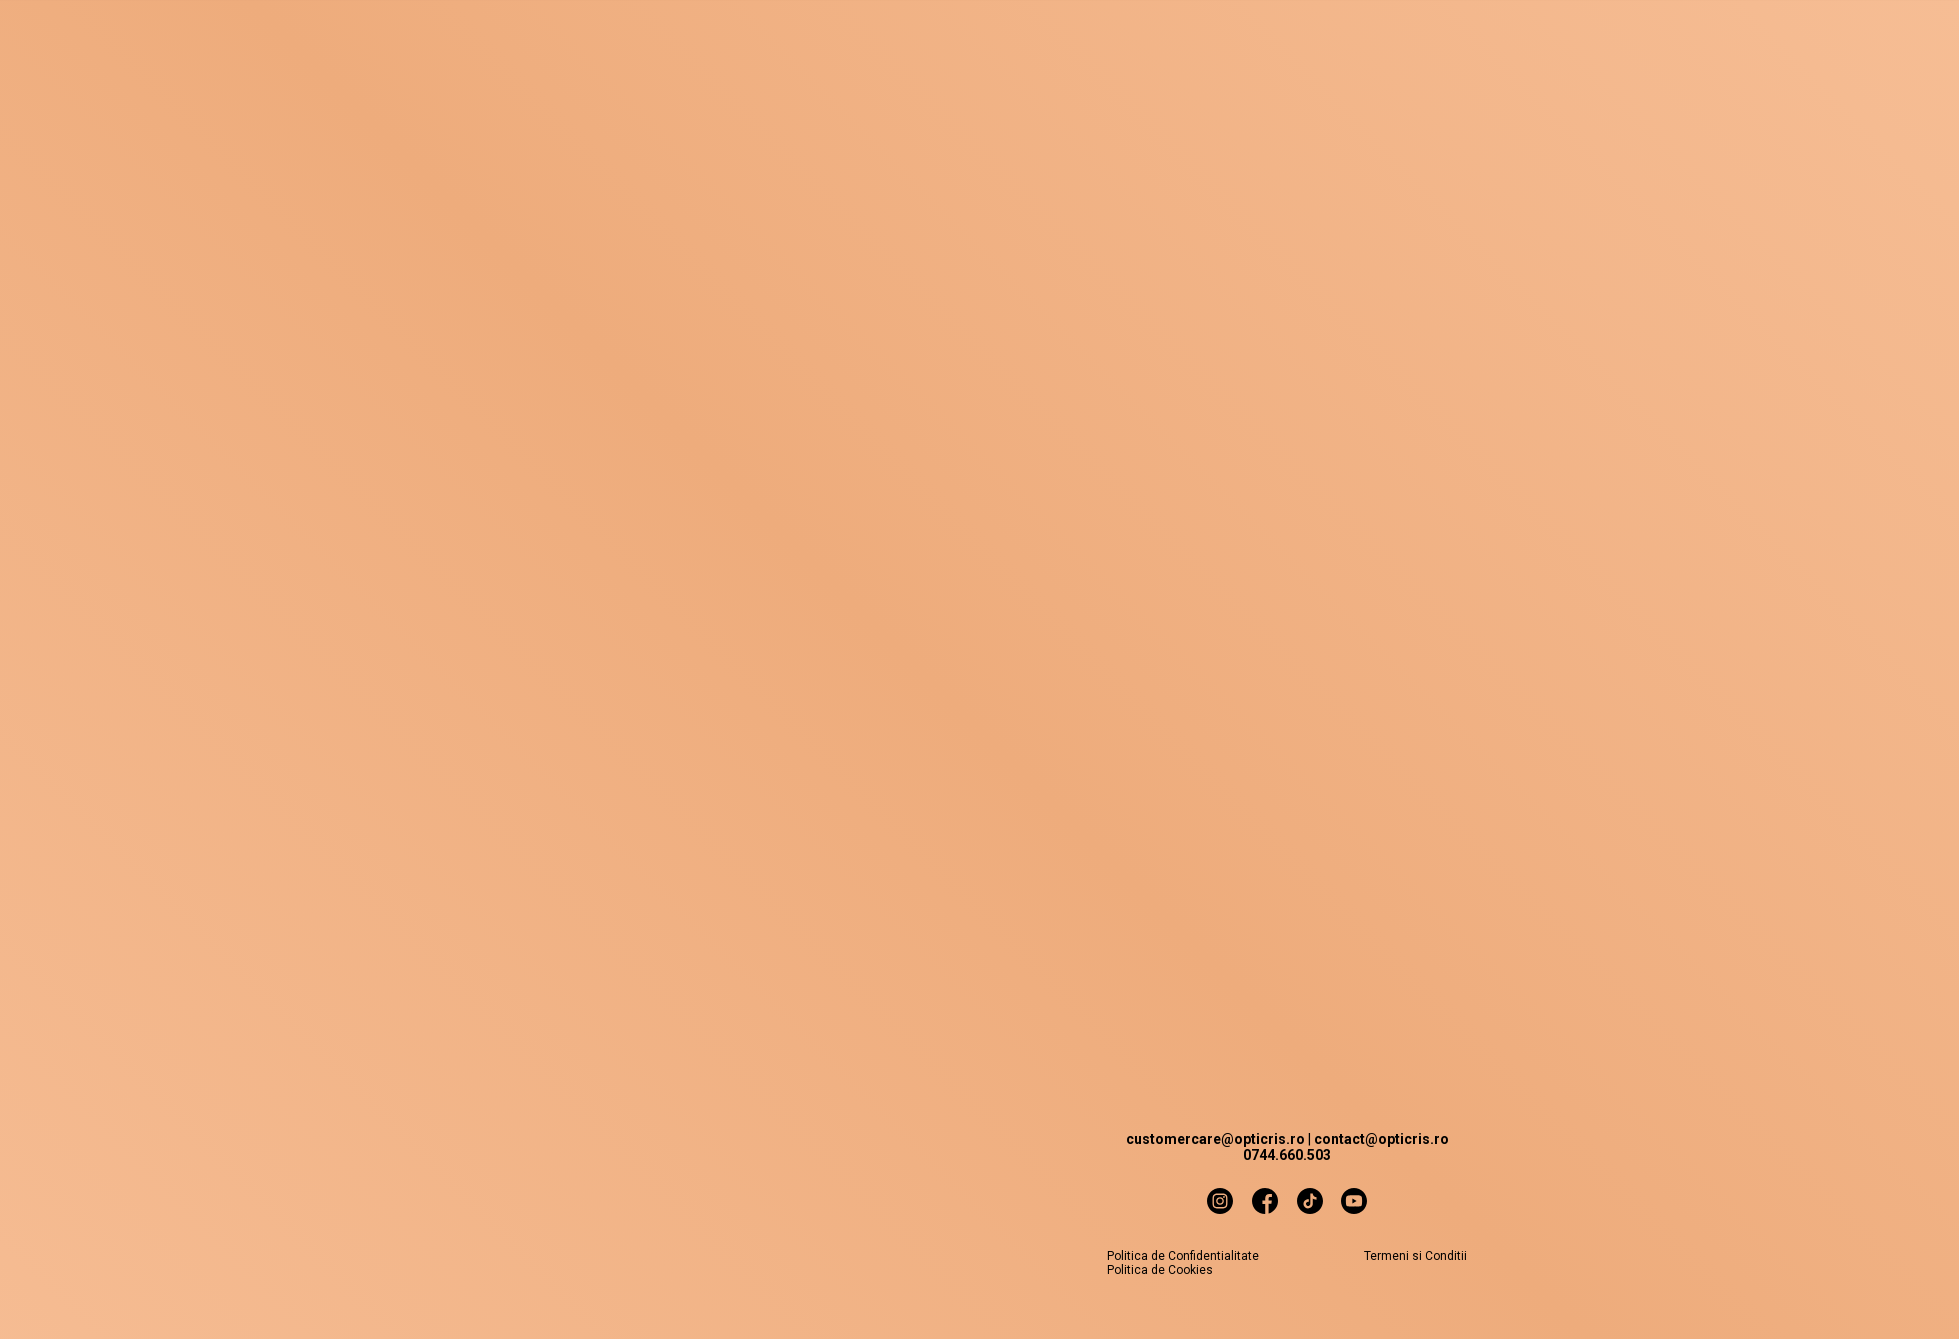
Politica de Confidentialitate (1183, 1256)
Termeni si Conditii (1415, 1256)
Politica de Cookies (1160, 1270)
